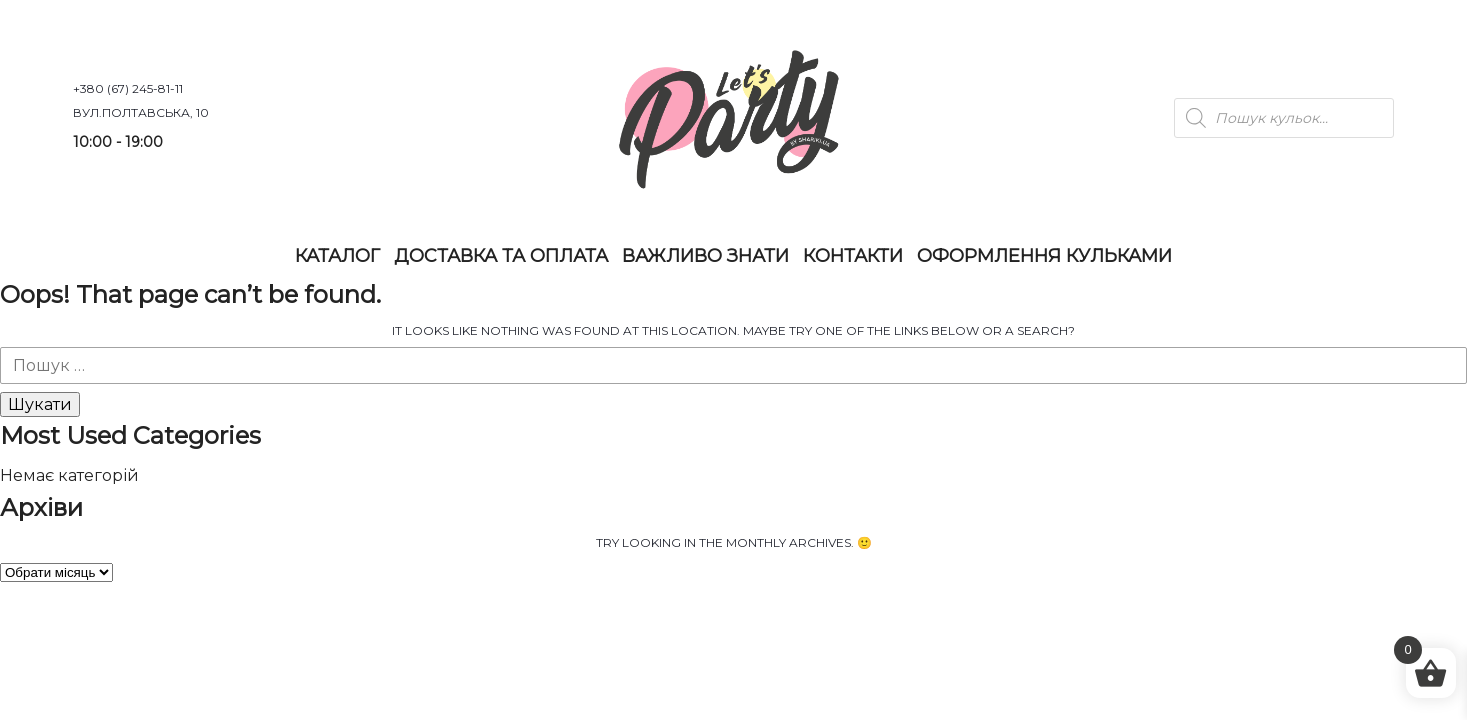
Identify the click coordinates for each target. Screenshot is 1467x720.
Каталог (337, 256)
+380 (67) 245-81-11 (128, 88)
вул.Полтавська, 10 (141, 112)
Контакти (853, 256)
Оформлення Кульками (1044, 256)
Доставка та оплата (501, 256)
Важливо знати (705, 256)
